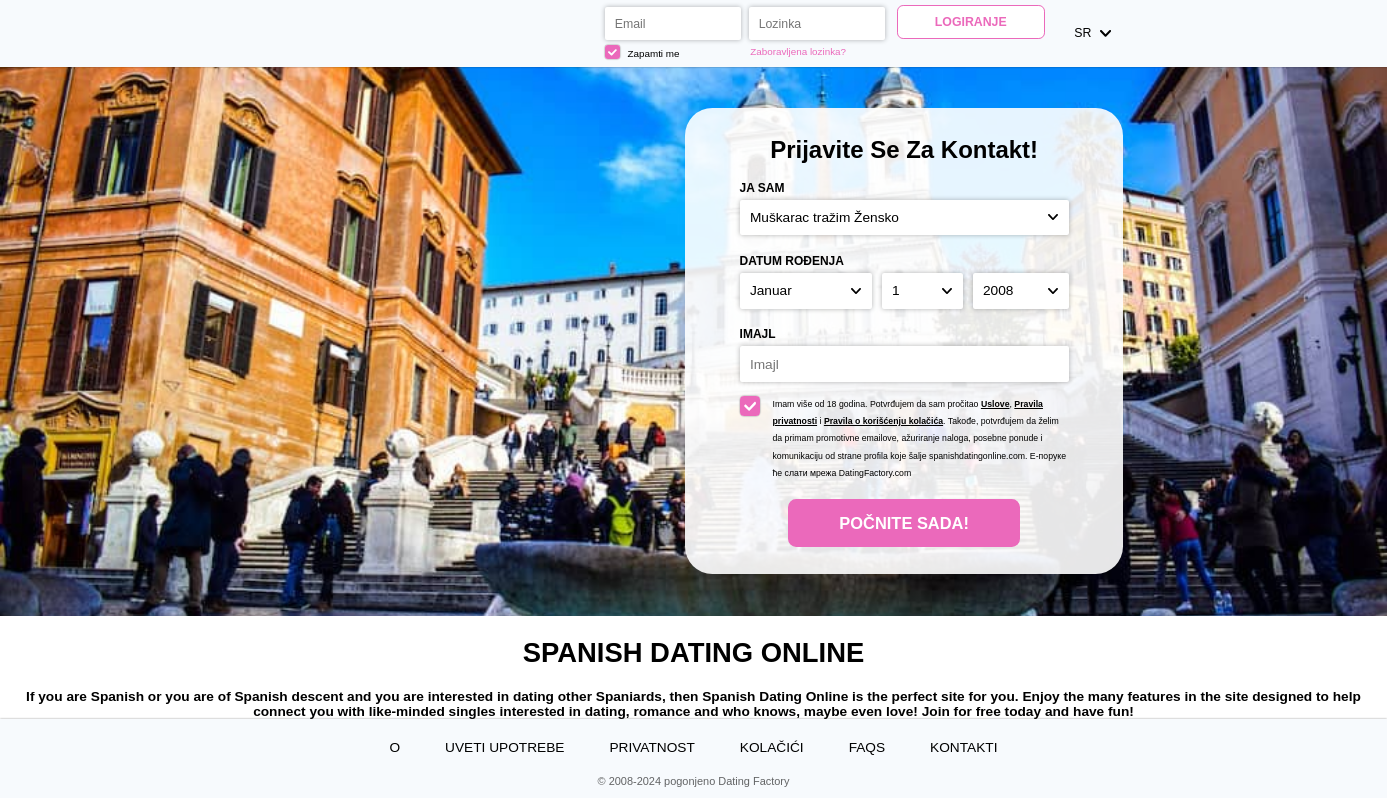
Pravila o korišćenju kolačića (883, 421)
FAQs (867, 747)
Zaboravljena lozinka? (798, 51)
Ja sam (762, 188)
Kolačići (772, 747)
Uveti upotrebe (504, 747)
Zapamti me (642, 52)
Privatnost (651, 747)
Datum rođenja (792, 261)
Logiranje (971, 22)
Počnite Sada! (904, 523)
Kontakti (963, 747)
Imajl (758, 334)
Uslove (995, 404)
